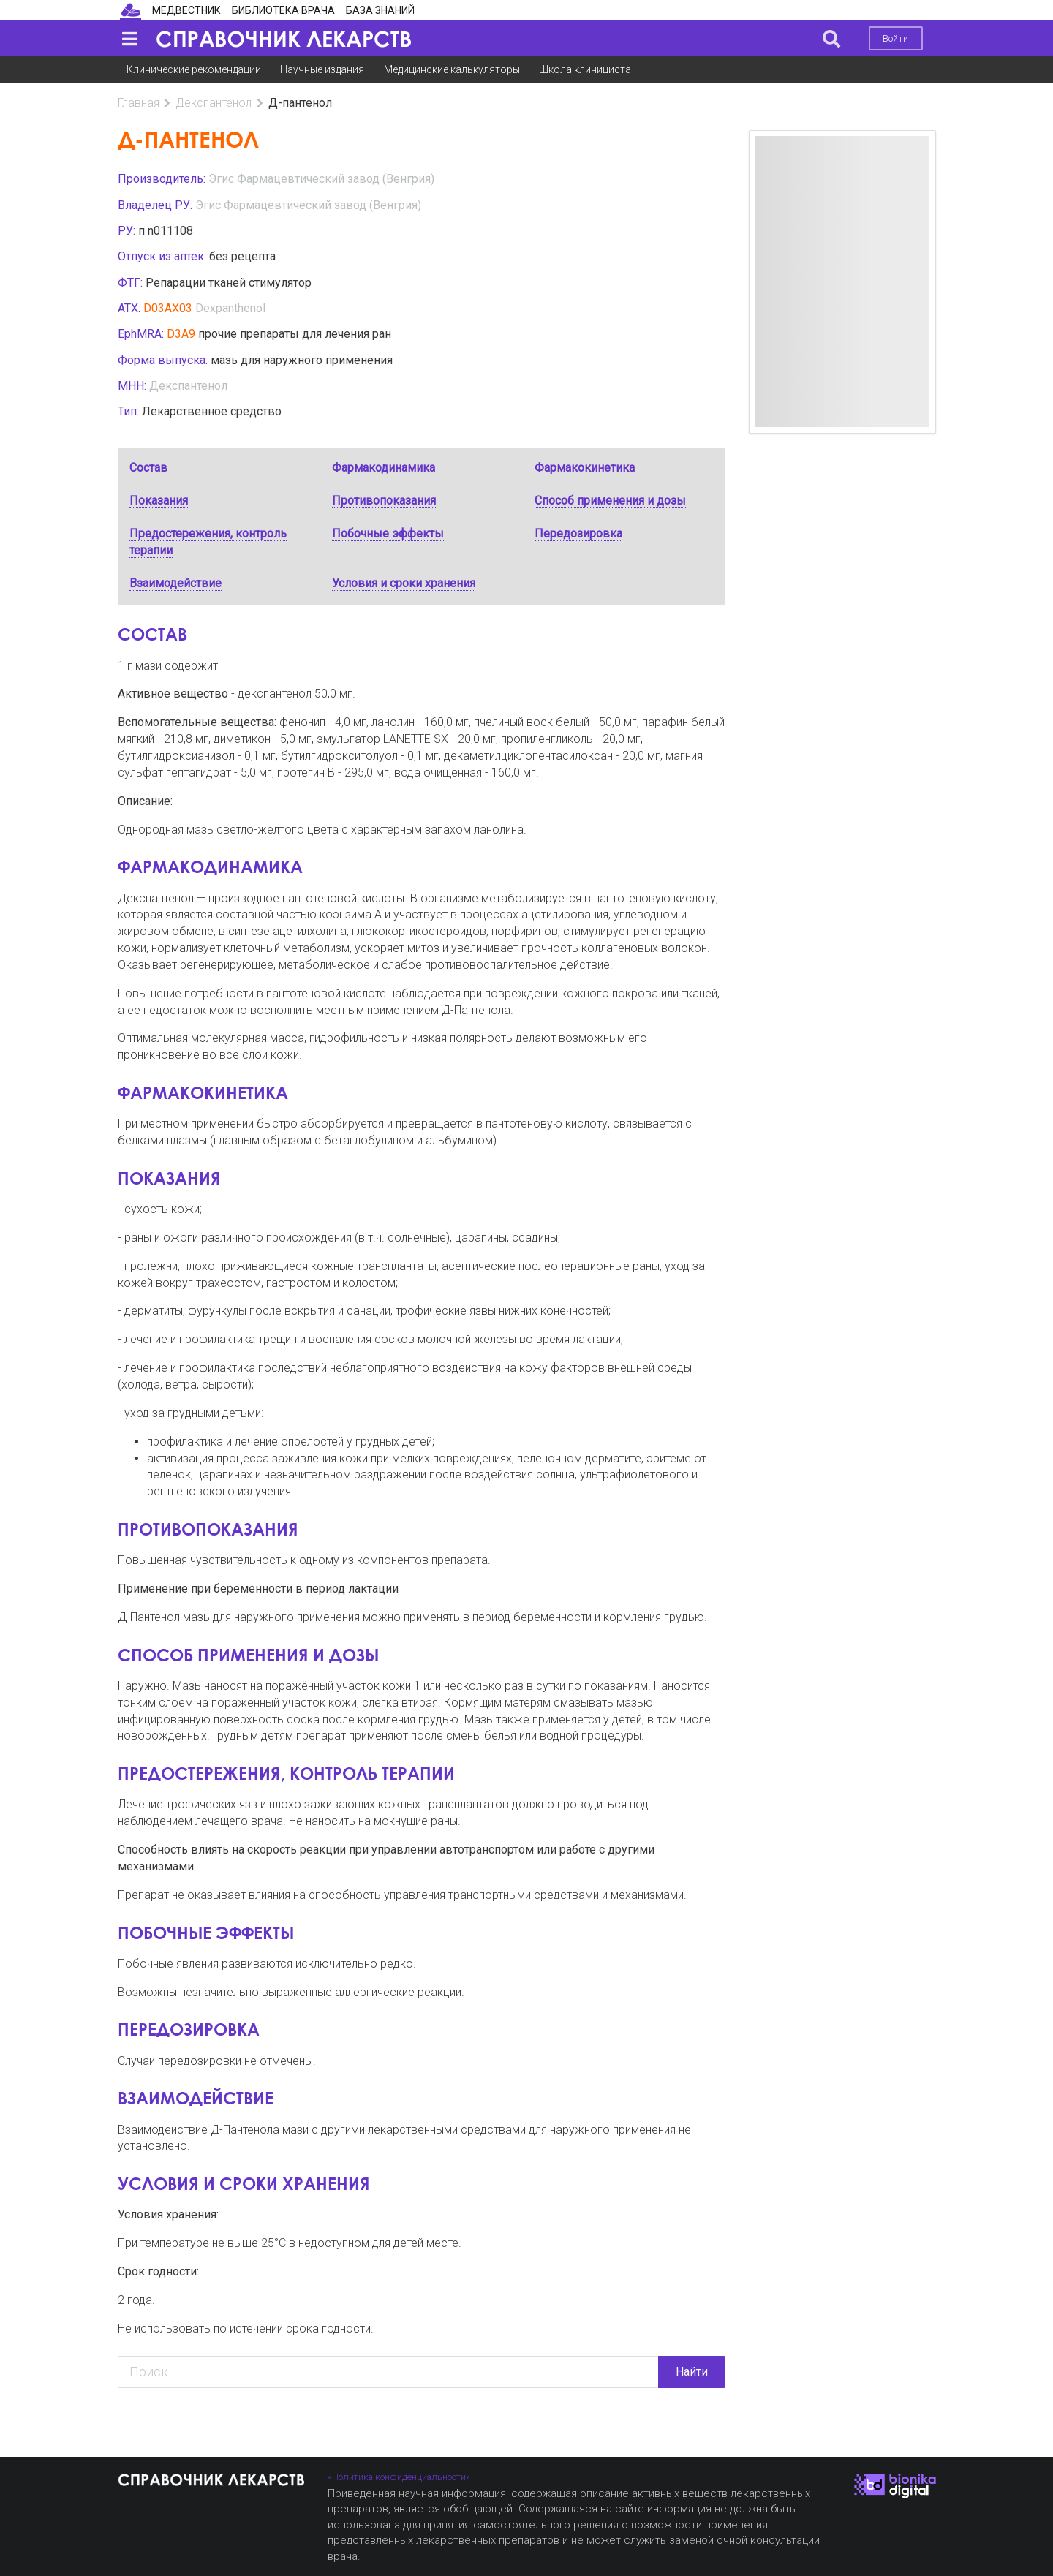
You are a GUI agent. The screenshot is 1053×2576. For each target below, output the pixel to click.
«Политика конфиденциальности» (399, 2476)
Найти (692, 2372)
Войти (895, 38)
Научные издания (322, 69)
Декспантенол (214, 103)
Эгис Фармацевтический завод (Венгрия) (321, 179)
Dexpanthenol (230, 308)
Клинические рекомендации (194, 69)
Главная (138, 103)
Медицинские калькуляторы (452, 69)
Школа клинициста (585, 69)
